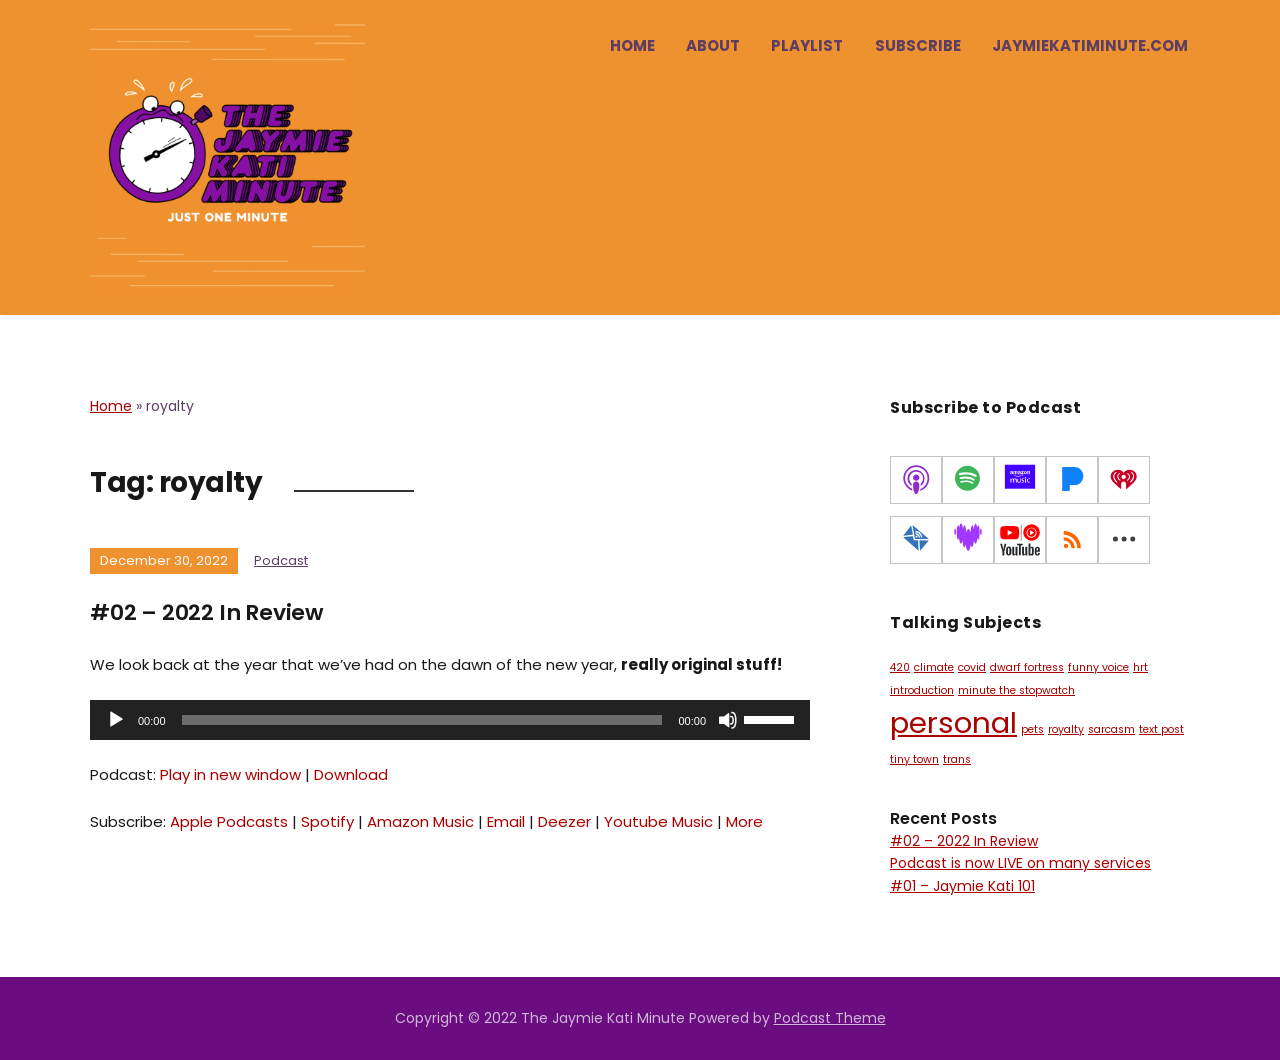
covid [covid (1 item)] (972, 667)
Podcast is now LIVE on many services (1020, 863)
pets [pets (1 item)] (1032, 729)
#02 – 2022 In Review (207, 612)
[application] (450, 719)
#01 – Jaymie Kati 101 (962, 886)
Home (632, 45)
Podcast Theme (830, 1018)
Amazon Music (420, 820)
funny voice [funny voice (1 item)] (1098, 667)
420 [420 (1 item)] (900, 667)
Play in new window (230, 773)
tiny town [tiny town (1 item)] (914, 759)
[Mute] (728, 719)
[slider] (422, 719)
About (713, 45)
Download (351, 773)
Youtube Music (658, 820)
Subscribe (918, 45)
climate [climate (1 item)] (934, 667)
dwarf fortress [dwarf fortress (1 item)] (1027, 667)
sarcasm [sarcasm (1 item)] (1111, 729)
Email (506, 820)
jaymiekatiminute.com (1090, 45)
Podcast (281, 560)
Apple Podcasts (229, 820)
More (744, 820)
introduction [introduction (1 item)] (922, 690)
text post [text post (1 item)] (1161, 729)
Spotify (327, 820)
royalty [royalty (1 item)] (1066, 729)
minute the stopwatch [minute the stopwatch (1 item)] (1016, 690)
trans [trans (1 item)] (957, 759)
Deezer (564, 820)
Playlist (807, 45)
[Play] (116, 719)
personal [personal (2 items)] (953, 722)
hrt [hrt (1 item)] (1140, 667)
